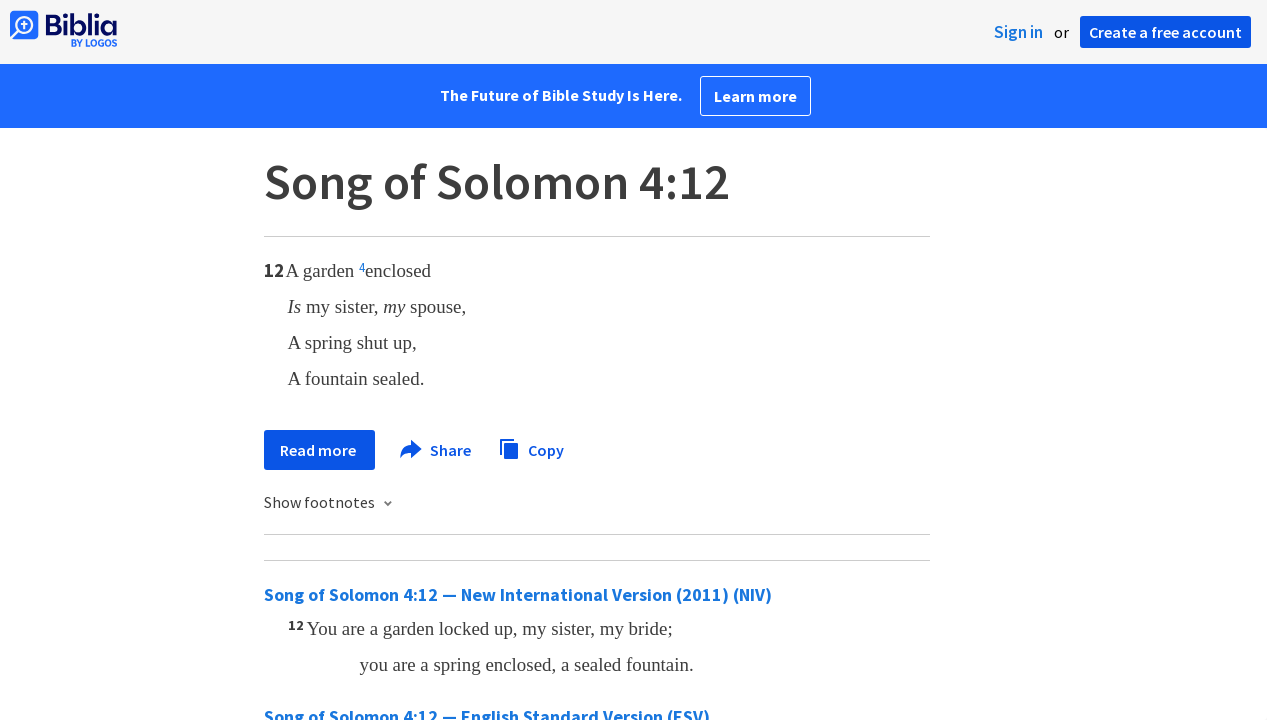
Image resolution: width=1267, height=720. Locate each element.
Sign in (1018, 32)
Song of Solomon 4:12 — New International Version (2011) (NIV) (518, 594)
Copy (531, 447)
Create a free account (1165, 32)
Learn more (755, 96)
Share (436, 450)
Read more (319, 450)
